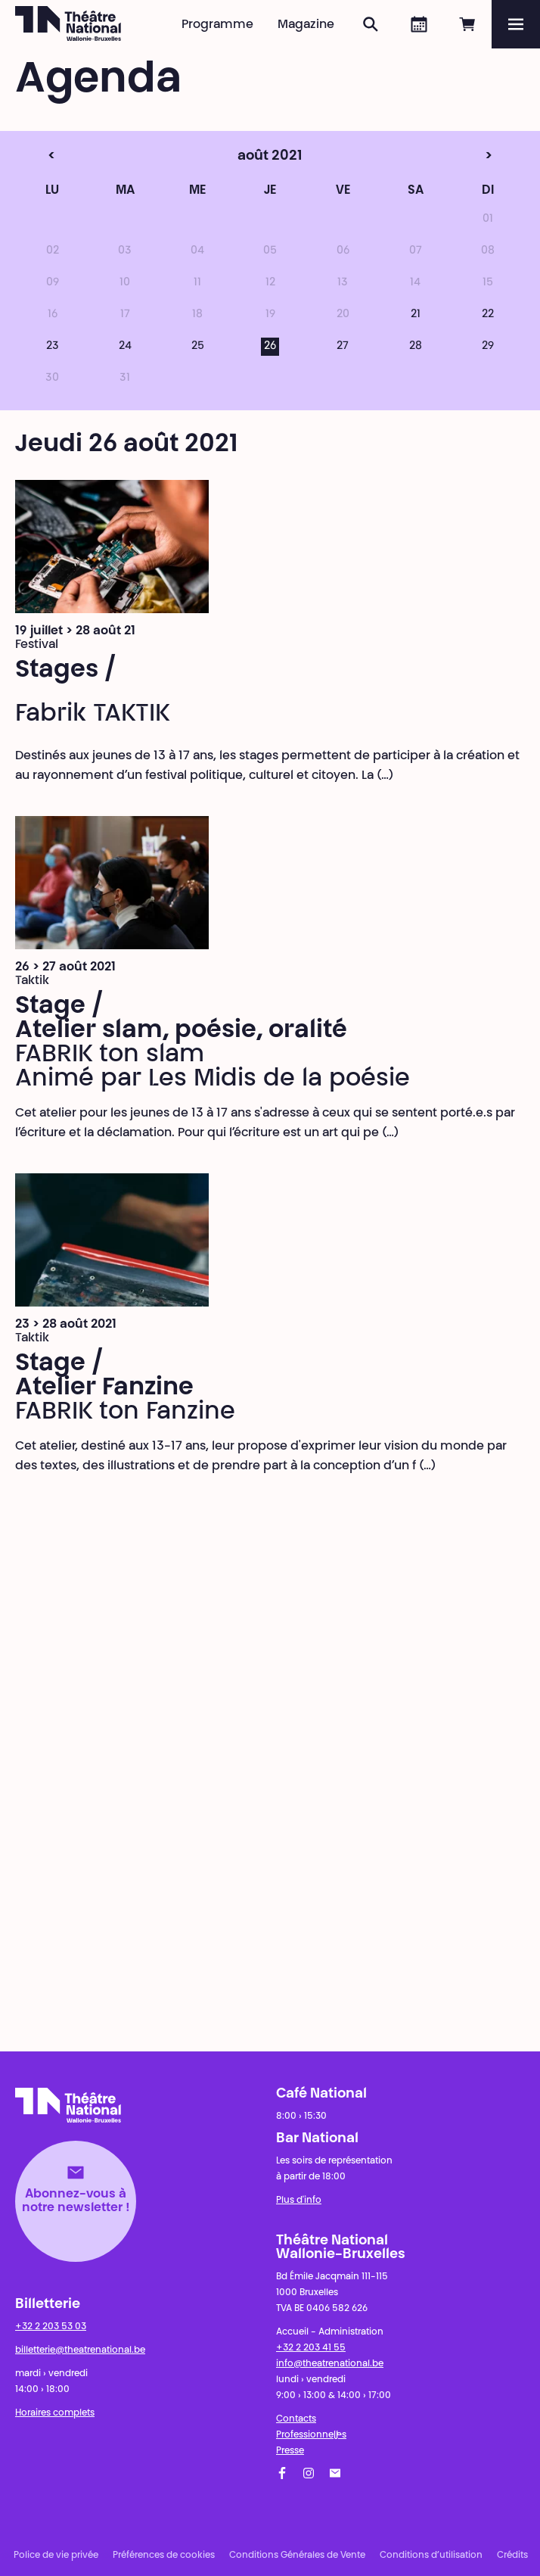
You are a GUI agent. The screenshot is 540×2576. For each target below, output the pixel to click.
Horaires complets (55, 2413)
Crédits (512, 2555)
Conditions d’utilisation (431, 2555)
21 (416, 315)
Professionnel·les (311, 2435)
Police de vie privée (56, 2555)
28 (415, 346)
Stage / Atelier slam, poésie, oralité (181, 1019)
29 (488, 346)
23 (52, 346)
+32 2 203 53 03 (50, 2326)
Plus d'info (298, 2200)
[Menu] (516, 24)
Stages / (65, 671)
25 (197, 346)
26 (270, 346)
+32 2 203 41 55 (311, 2348)
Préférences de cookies (164, 2555)
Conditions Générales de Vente (297, 2555)
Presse (290, 2451)
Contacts (296, 2419)
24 (125, 346)
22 (488, 315)
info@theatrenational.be (329, 2364)
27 (343, 346)
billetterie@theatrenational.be (80, 2350)
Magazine (306, 25)
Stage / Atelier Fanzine (104, 1376)
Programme (217, 25)
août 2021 (242, 157)
